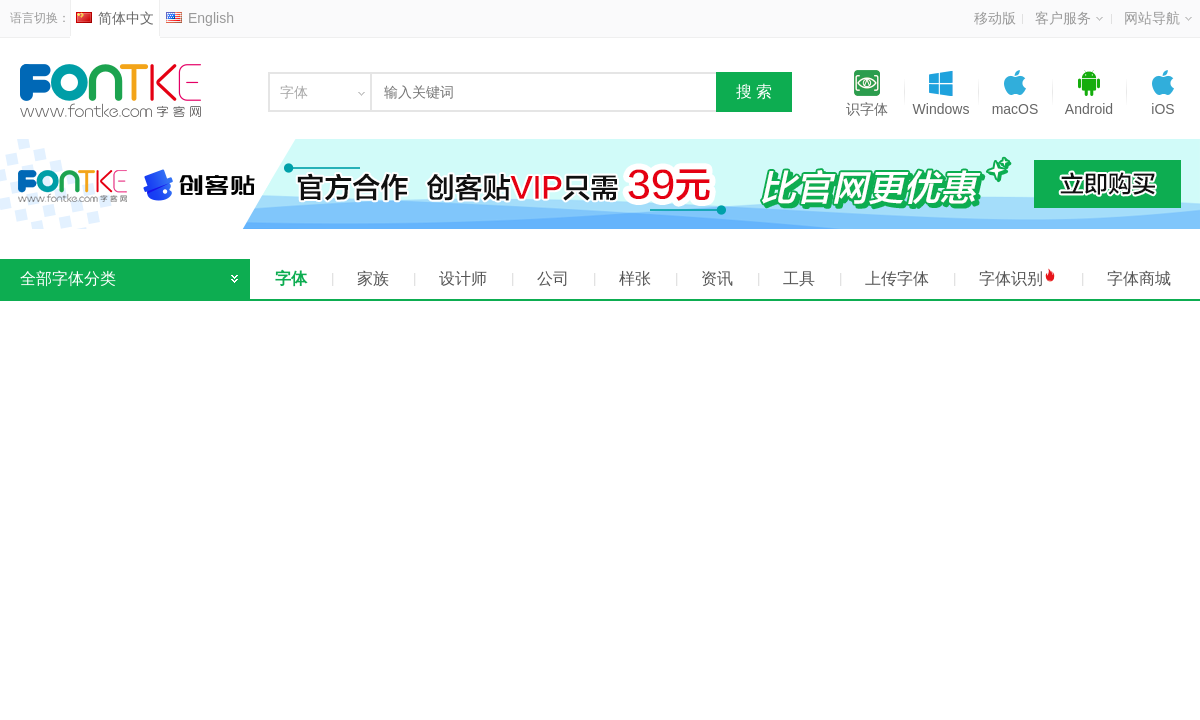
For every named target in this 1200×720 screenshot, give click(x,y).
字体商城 (1139, 278)
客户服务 (1069, 18)
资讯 (717, 278)
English (200, 18)
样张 (635, 278)
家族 (373, 278)
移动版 (995, 18)
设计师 (463, 278)
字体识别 (1018, 277)
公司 (553, 278)
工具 (799, 278)
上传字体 (897, 278)
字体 (291, 278)
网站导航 (1158, 18)
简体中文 (115, 18)
